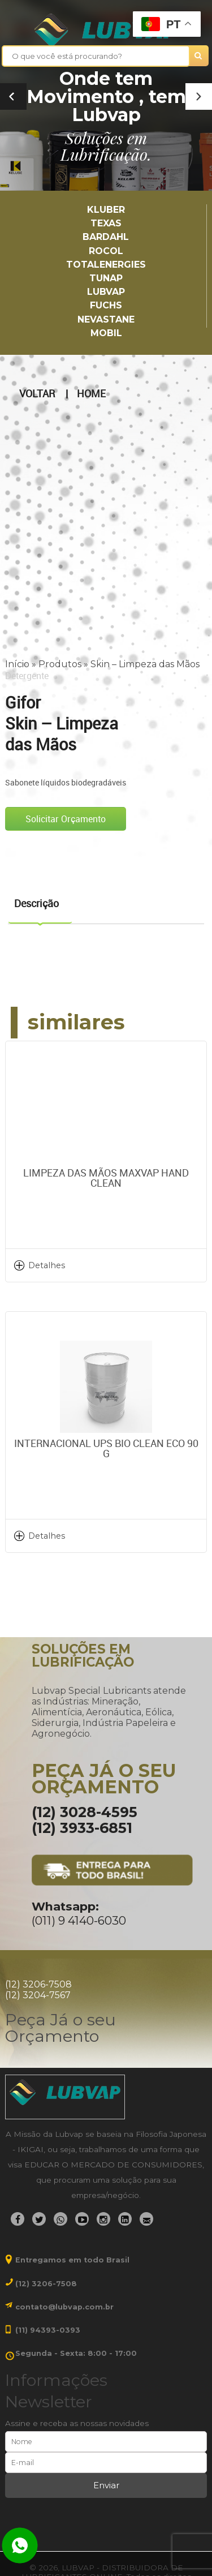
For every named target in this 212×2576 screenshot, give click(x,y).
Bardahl (106, 236)
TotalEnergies (106, 264)
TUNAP (106, 278)
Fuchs (106, 305)
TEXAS (106, 223)
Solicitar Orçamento (65, 819)
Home (91, 394)
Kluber (106, 209)
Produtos (59, 664)
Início (17, 664)
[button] (198, 96)
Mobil (106, 333)
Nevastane (106, 319)
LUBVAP (106, 291)
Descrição (36, 903)
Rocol (106, 251)
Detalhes (46, 1265)
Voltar (37, 394)
